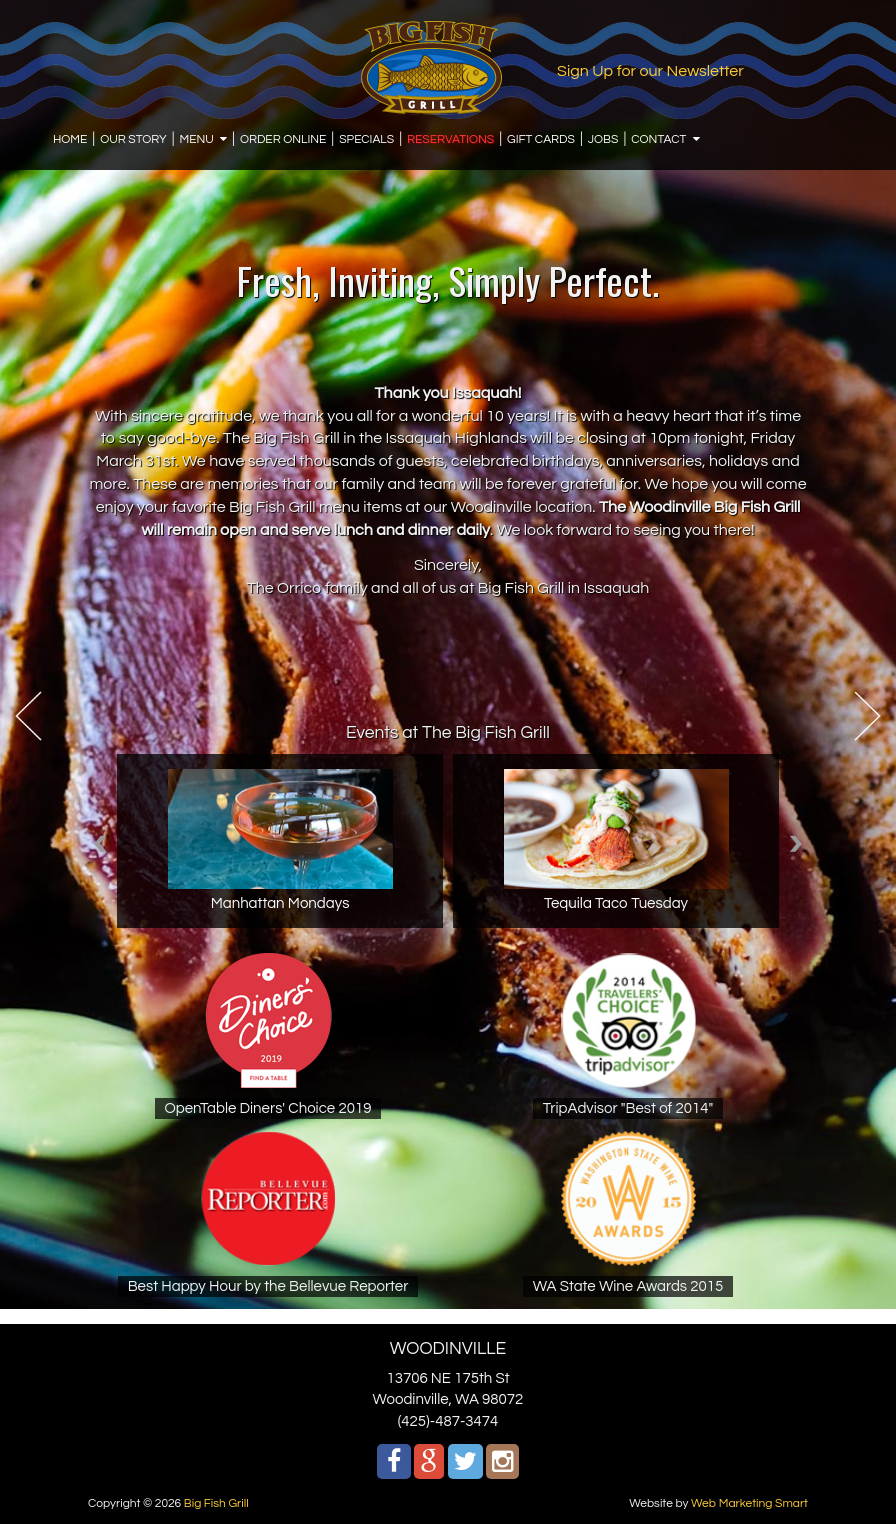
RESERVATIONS (450, 139)
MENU (197, 139)
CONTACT (658, 139)
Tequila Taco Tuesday (616, 903)
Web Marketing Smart (749, 1503)
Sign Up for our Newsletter (650, 71)
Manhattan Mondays (280, 903)
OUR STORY (133, 139)
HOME (70, 139)
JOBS (603, 139)
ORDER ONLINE (283, 139)
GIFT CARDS (541, 139)
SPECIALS (366, 139)
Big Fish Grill (216, 1503)
